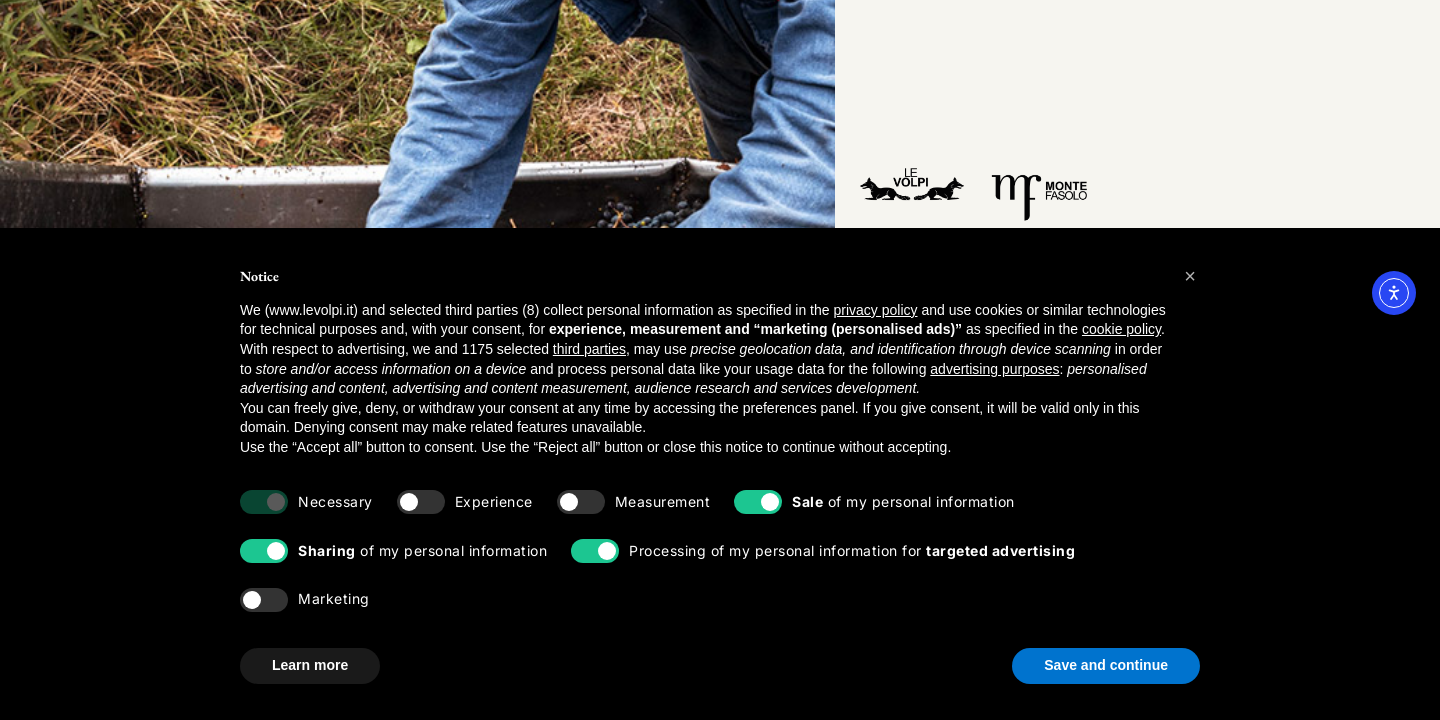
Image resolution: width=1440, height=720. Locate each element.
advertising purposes (994, 369)
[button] (1190, 276)
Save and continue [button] (1106, 665)
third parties (589, 349)
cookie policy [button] (1121, 329)
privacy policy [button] (875, 310)
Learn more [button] (310, 665)
